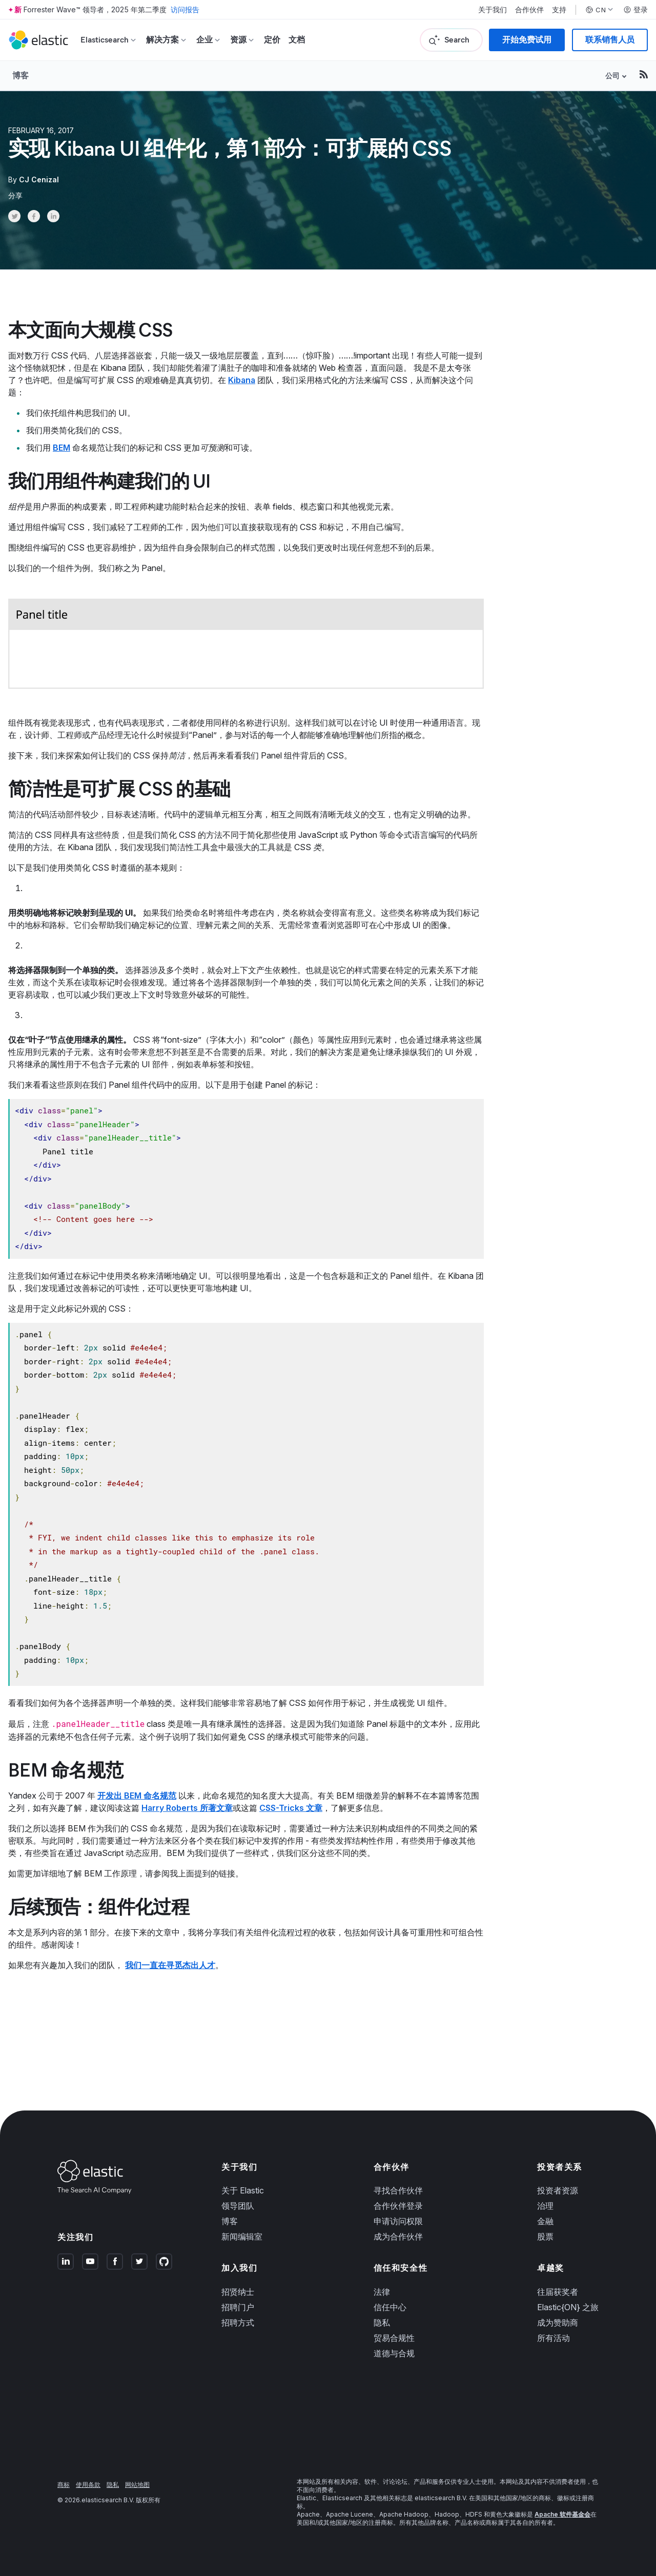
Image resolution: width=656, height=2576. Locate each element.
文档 (297, 40)
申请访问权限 (398, 2221)
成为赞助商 (557, 2322)
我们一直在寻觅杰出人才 (170, 1965)
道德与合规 (394, 2353)
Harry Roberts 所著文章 (187, 1808)
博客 (20, 75)
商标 (63, 2484)
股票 (545, 2236)
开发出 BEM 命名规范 (136, 1795)
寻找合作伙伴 (398, 2190)
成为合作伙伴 (398, 2236)
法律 (382, 2292)
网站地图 (137, 2484)
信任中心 (390, 2307)
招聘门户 (237, 2307)
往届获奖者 (557, 2292)
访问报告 (185, 9)
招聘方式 (237, 2322)
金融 (545, 2221)
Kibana (241, 380)
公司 (612, 75)
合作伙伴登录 (398, 2206)
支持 (559, 9)
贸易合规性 (394, 2338)
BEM (61, 447)
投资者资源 (557, 2190)
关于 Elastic (242, 2190)
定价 (272, 40)
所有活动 (553, 2338)
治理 (545, 2206)
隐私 (382, 2322)
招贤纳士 (237, 2292)
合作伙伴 (529, 9)
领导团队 (237, 2206)
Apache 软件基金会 (562, 2514)
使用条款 (88, 2484)
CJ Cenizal (39, 179)
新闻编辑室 (241, 2236)
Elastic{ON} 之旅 (568, 2307)
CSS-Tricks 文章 (290, 1808)
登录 (635, 10)
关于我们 (492, 9)
